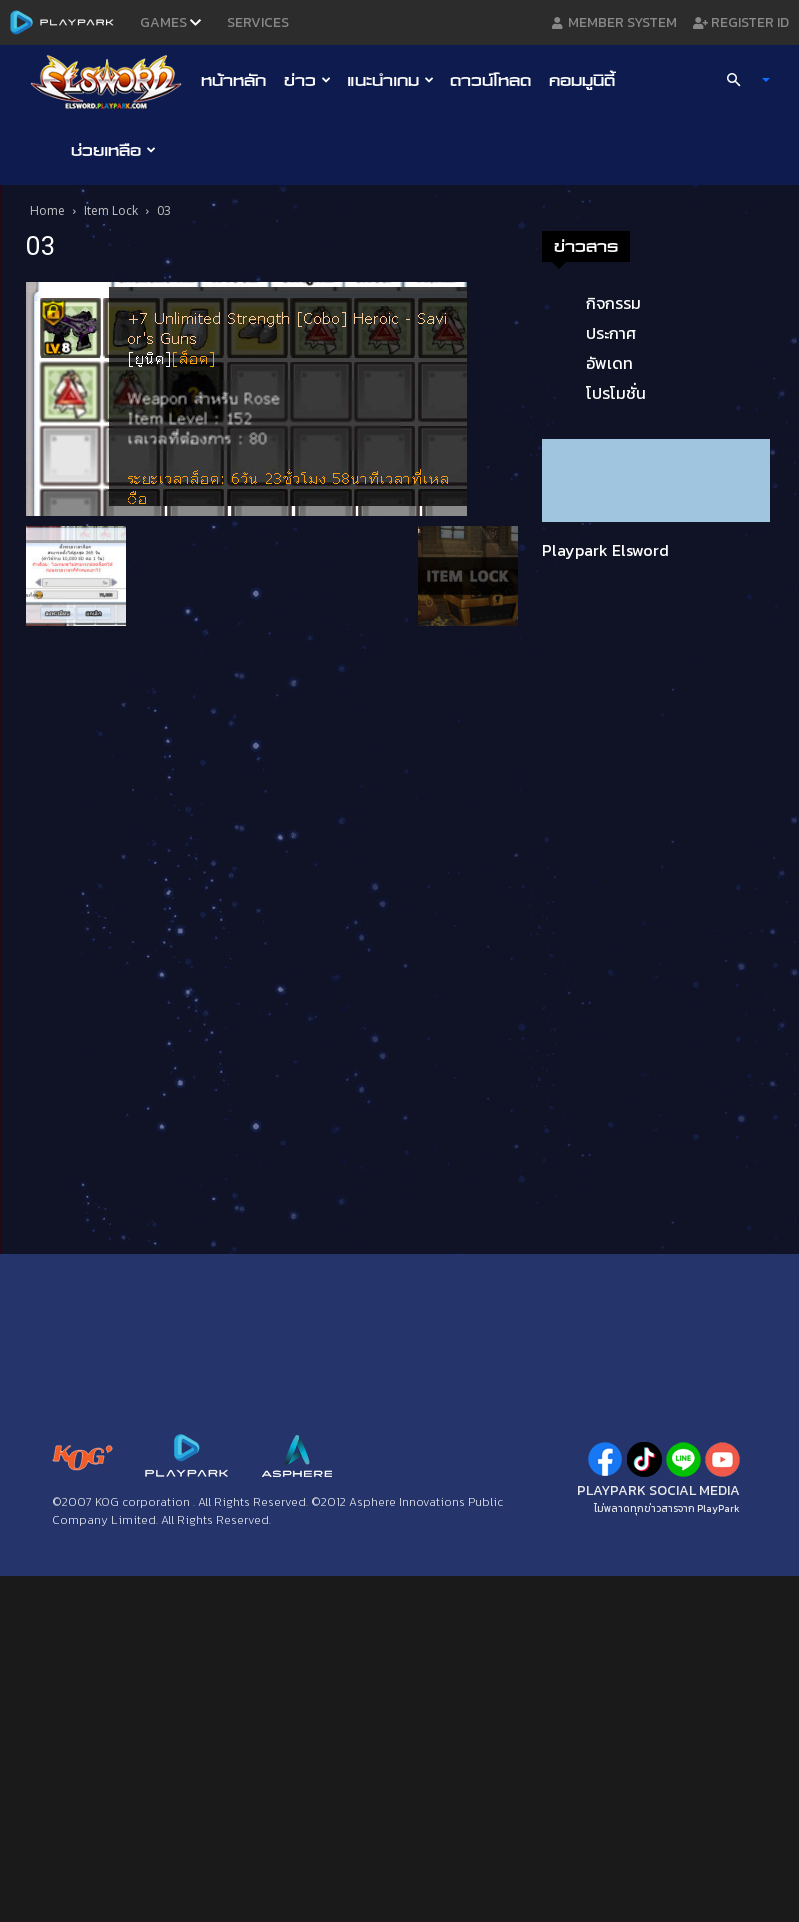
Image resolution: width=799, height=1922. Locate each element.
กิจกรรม (613, 303)
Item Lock (111, 210)
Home (47, 210)
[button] (739, 80)
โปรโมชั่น (616, 393)
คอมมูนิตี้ (582, 80)
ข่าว (307, 80)
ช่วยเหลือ (113, 150)
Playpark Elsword (605, 550)
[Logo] (111, 81)
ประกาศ (611, 333)
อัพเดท (609, 363)
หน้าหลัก (233, 80)
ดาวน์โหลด (490, 80)
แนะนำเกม (390, 80)
